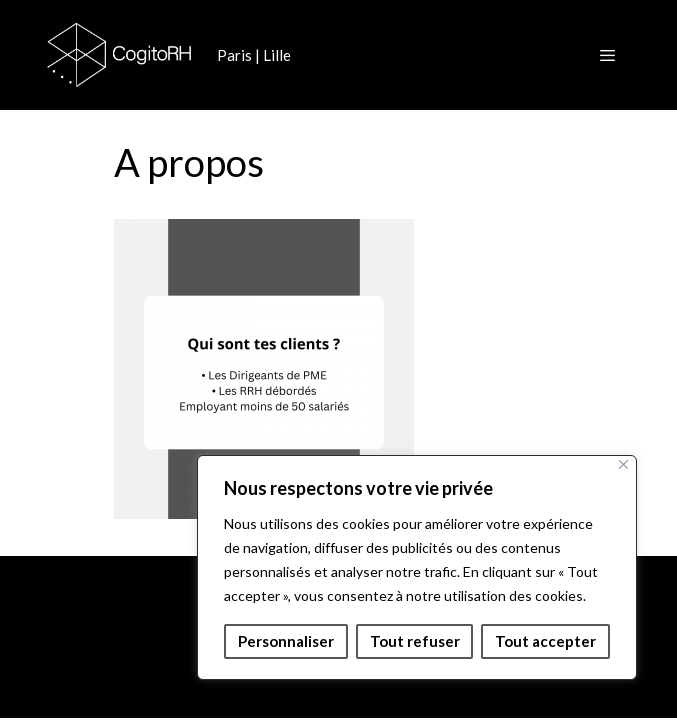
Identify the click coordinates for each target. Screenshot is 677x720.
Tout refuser (415, 641)
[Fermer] (623, 464)
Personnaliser (286, 641)
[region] (417, 567)
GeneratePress (458, 687)
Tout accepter (545, 641)
